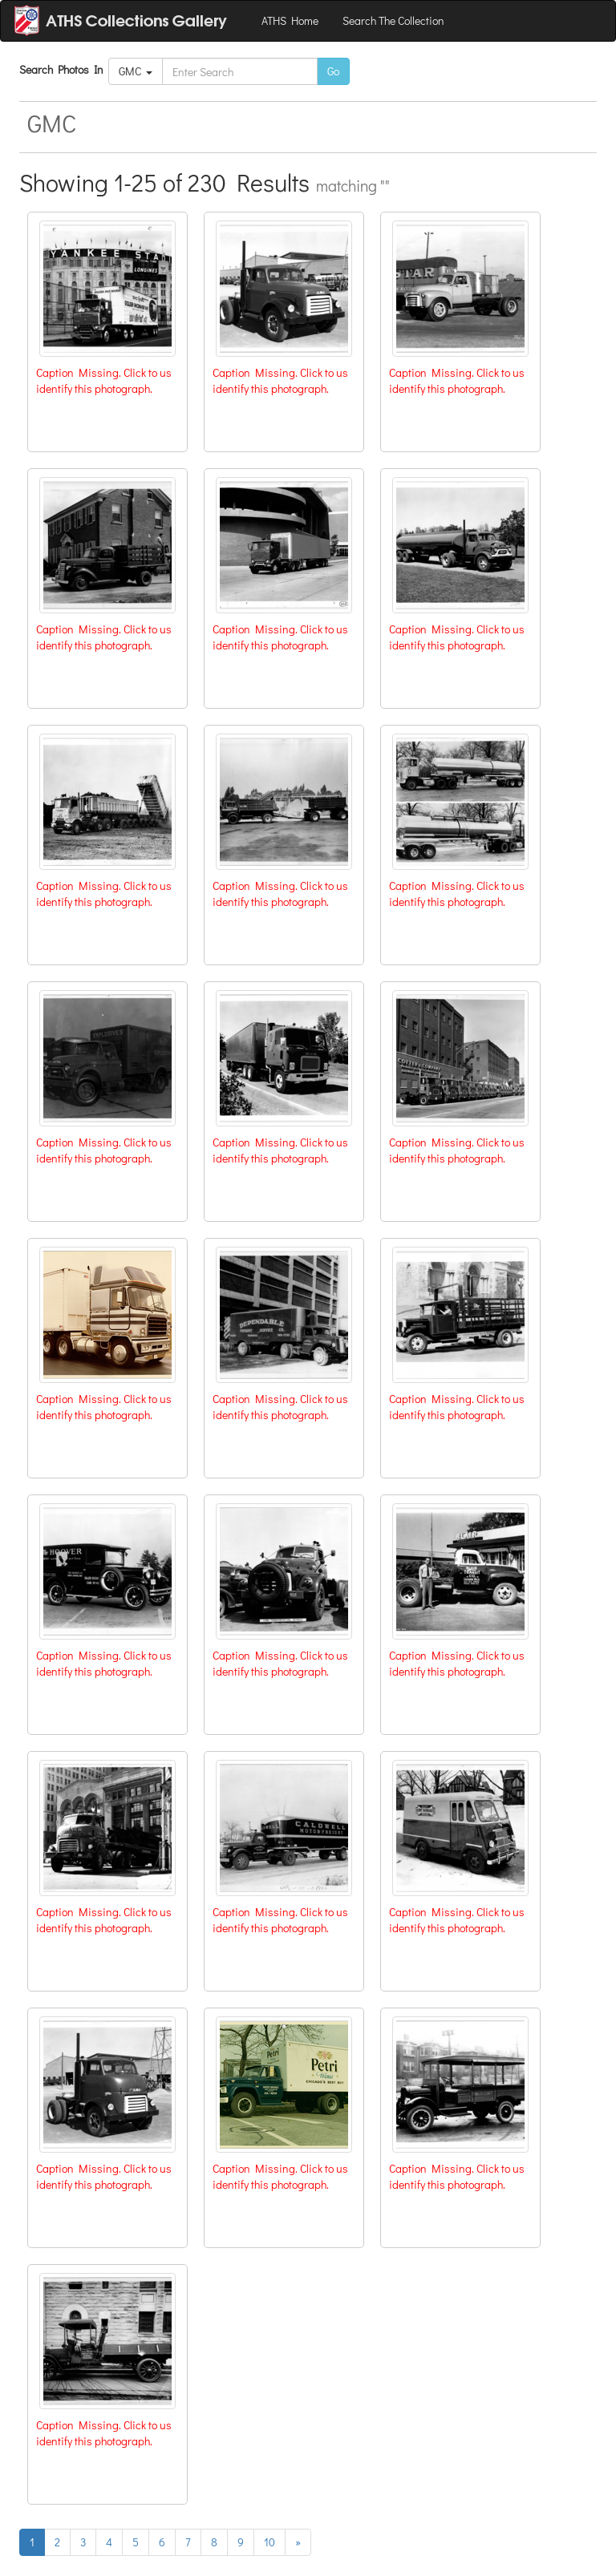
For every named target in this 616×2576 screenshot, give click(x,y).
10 (269, 2542)
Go (333, 71)
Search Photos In (63, 69)
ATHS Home (289, 20)
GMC (135, 71)
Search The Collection (393, 20)
